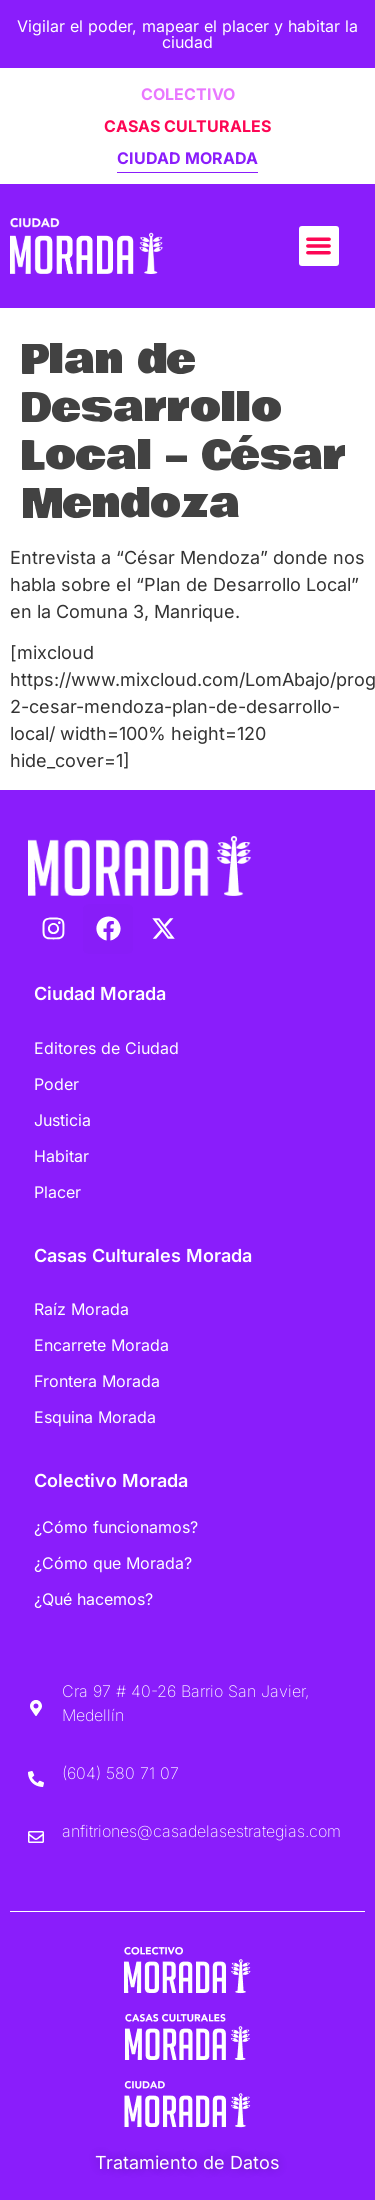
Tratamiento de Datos (187, 2162)
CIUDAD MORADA (187, 158)
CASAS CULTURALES (187, 126)
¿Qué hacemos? (93, 1599)
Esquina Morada (95, 1417)
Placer (57, 1192)
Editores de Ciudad (106, 1048)
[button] (319, 246)
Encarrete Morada (101, 1345)
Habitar (61, 1156)
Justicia (62, 1120)
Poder (56, 1084)
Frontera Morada (97, 1381)
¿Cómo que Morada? (113, 1563)
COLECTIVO (188, 94)
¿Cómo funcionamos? (116, 1527)
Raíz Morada (81, 1309)
